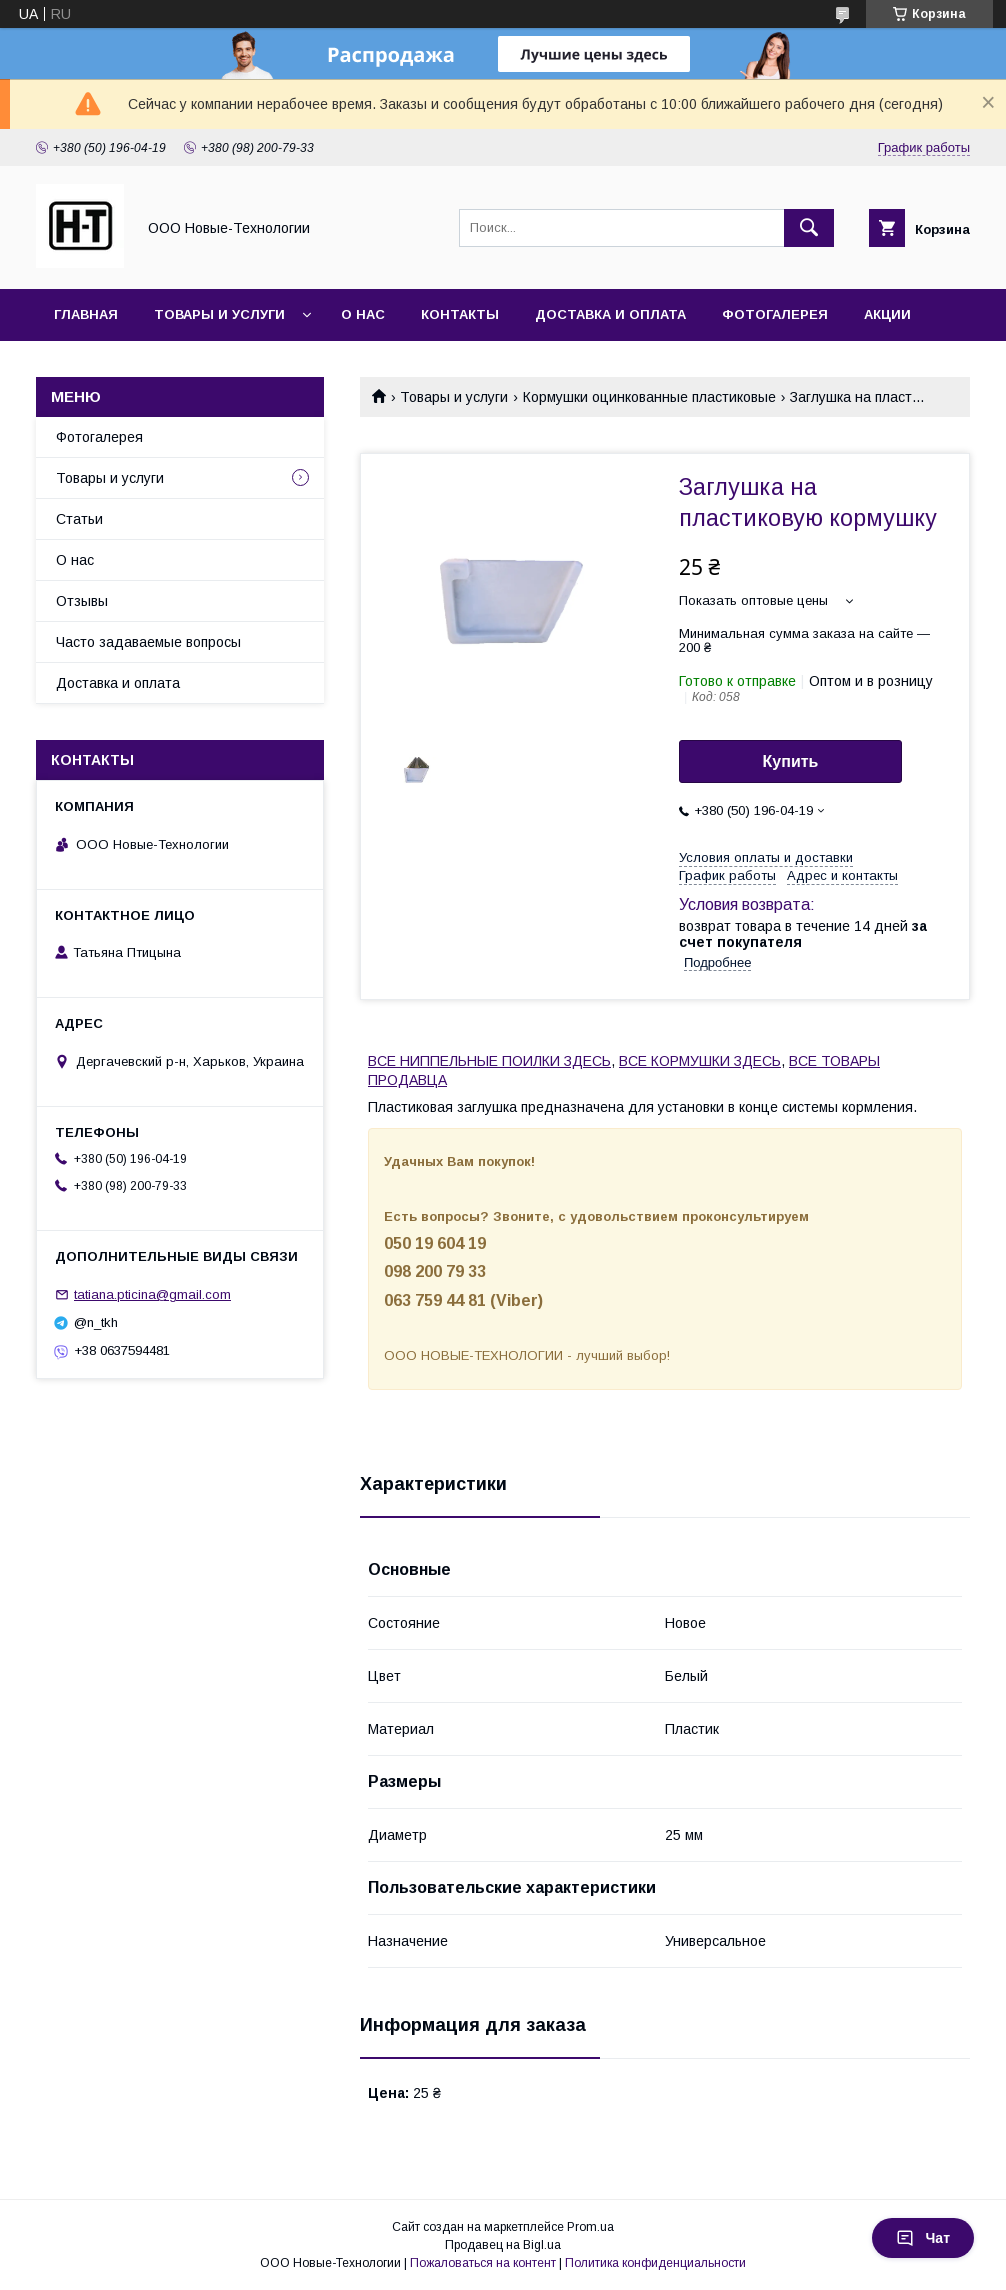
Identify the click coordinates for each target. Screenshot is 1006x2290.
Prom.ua (590, 2227)
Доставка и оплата (610, 314)
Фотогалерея (775, 314)
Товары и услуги (219, 314)
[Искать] (809, 228)
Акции (887, 314)
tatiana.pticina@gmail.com (152, 1294)
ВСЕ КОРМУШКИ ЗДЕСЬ (700, 1061)
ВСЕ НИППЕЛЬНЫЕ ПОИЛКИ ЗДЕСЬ (489, 1061)
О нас (363, 314)
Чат (923, 2238)
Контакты (460, 314)
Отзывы (82, 601)
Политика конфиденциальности (655, 2263)
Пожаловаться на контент (483, 2263)
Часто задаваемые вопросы (148, 642)
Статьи (79, 519)
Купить (791, 761)
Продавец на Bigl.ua (503, 2245)
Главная (86, 314)
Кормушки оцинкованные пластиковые (649, 397)
